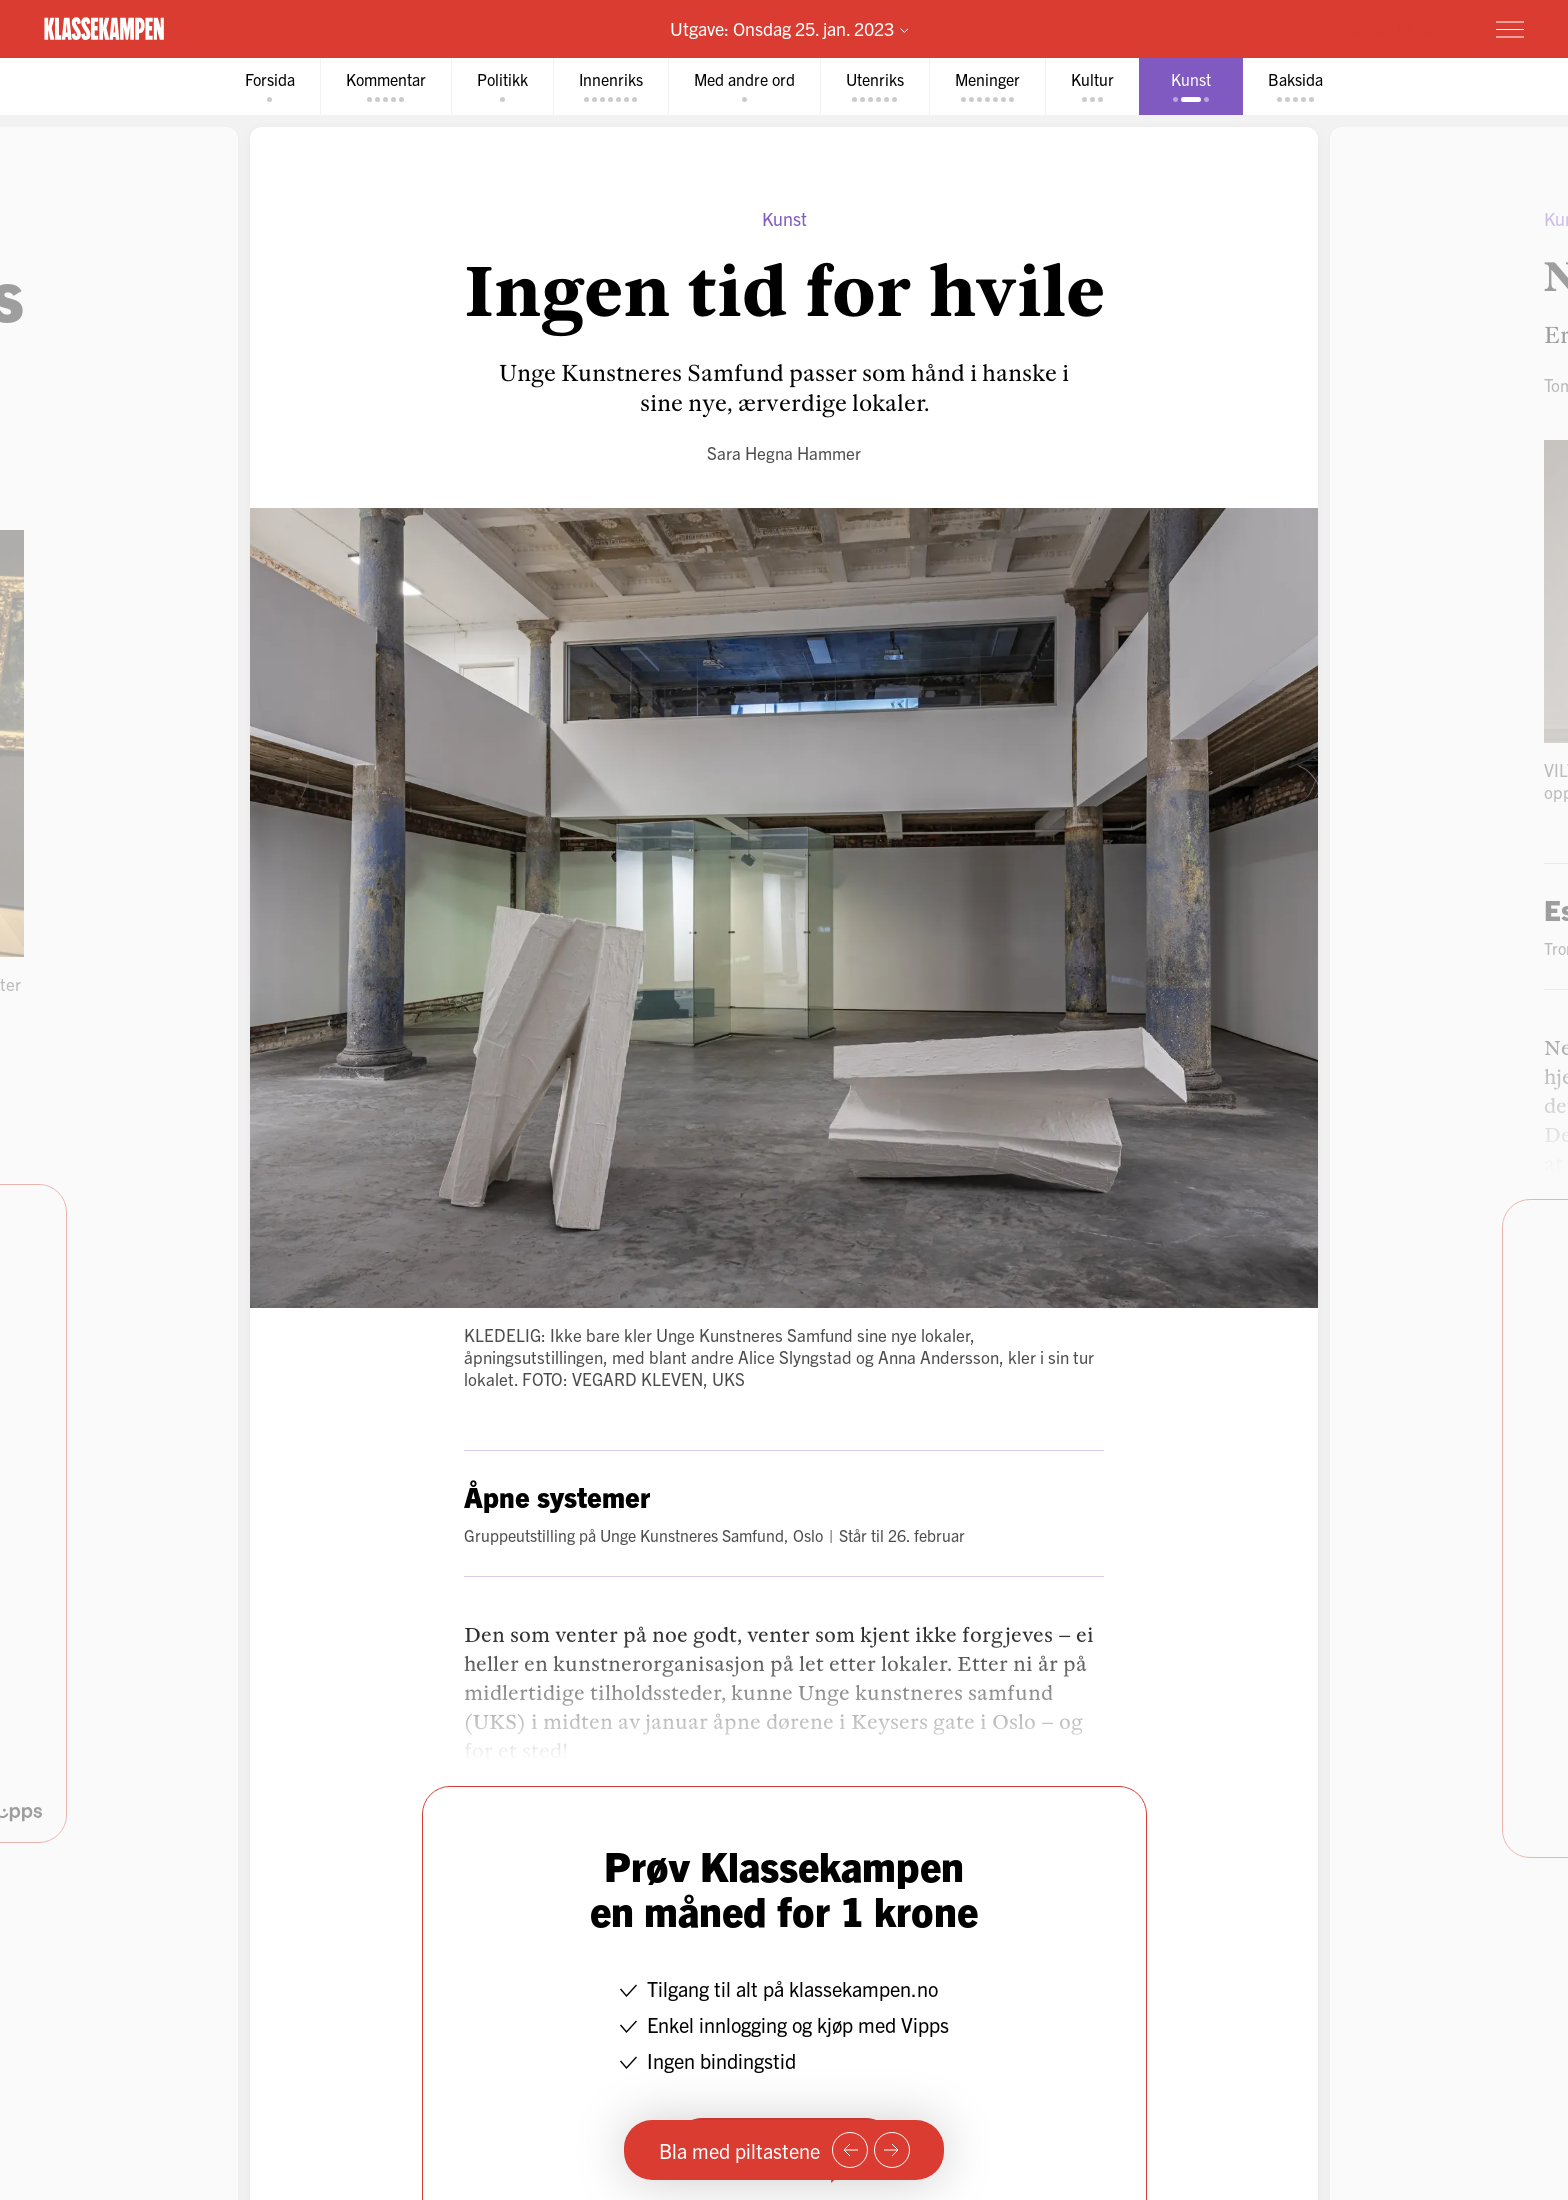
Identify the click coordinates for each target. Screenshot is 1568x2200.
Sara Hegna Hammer (784, 452)
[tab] (266, 86)
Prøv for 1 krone (1391, 28)
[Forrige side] (850, 2150)
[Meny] (1510, 29)
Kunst (784, 218)
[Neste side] (892, 2150)
